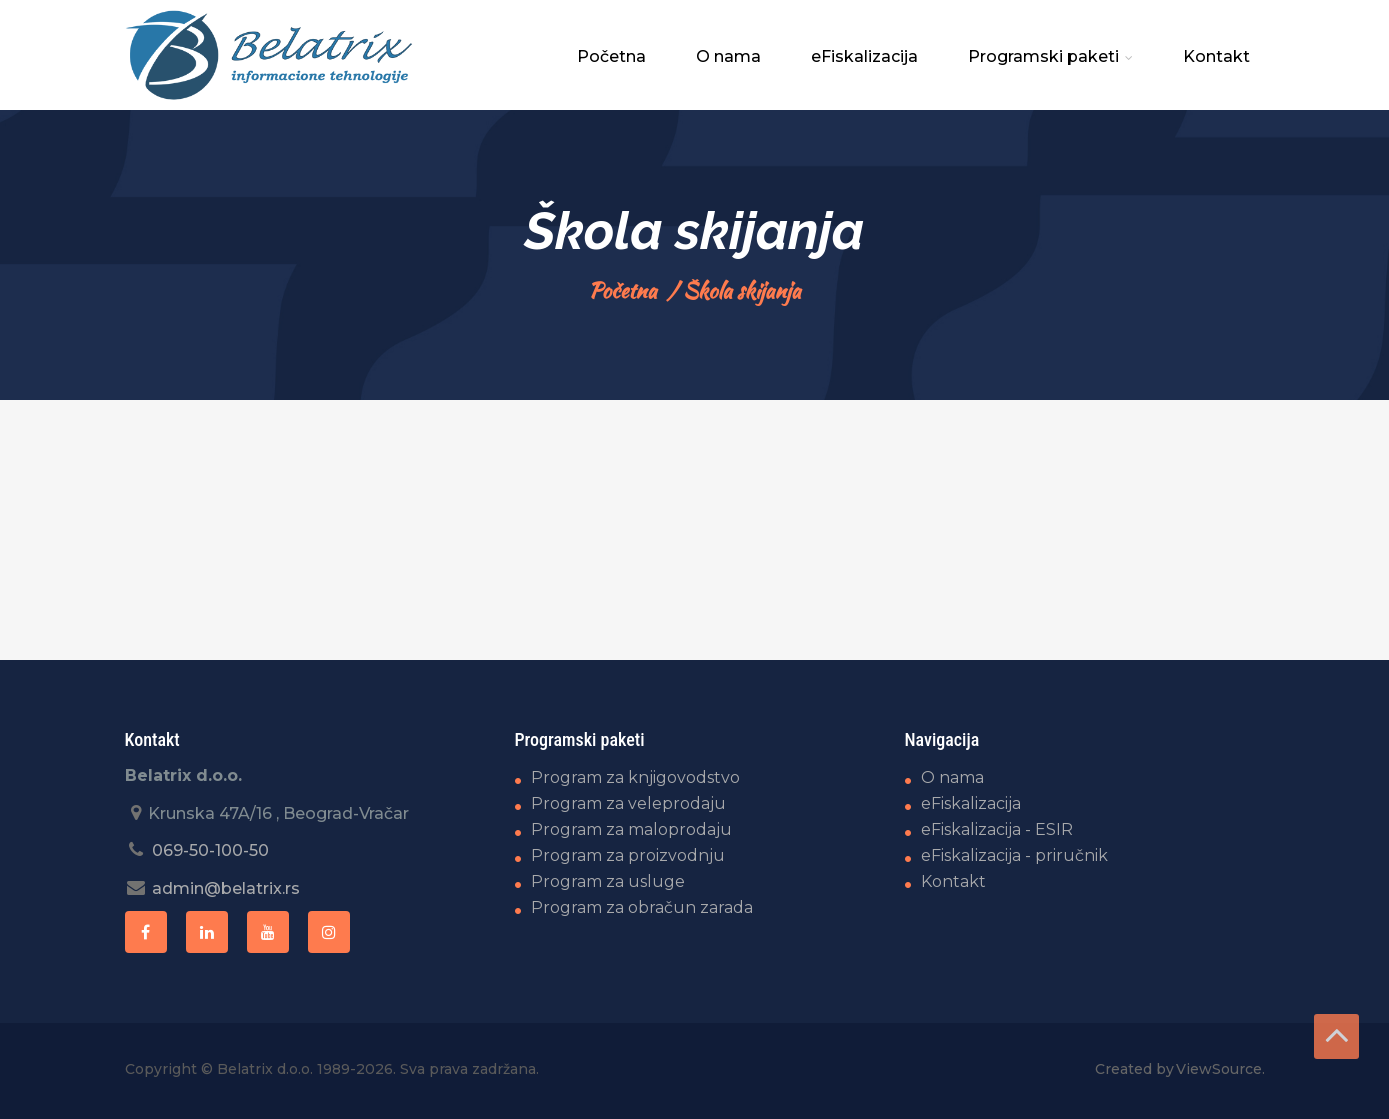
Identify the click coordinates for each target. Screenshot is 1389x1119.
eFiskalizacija (864, 56)
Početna (611, 56)
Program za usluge (608, 881)
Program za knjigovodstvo (635, 777)
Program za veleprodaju (628, 803)
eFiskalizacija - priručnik (1014, 855)
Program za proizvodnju (628, 855)
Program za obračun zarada (642, 907)
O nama (728, 56)
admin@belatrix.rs (226, 888)
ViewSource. (1220, 1069)
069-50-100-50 (210, 850)
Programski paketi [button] (1050, 56)
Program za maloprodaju (631, 829)
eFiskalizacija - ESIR (997, 829)
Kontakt (1216, 56)
